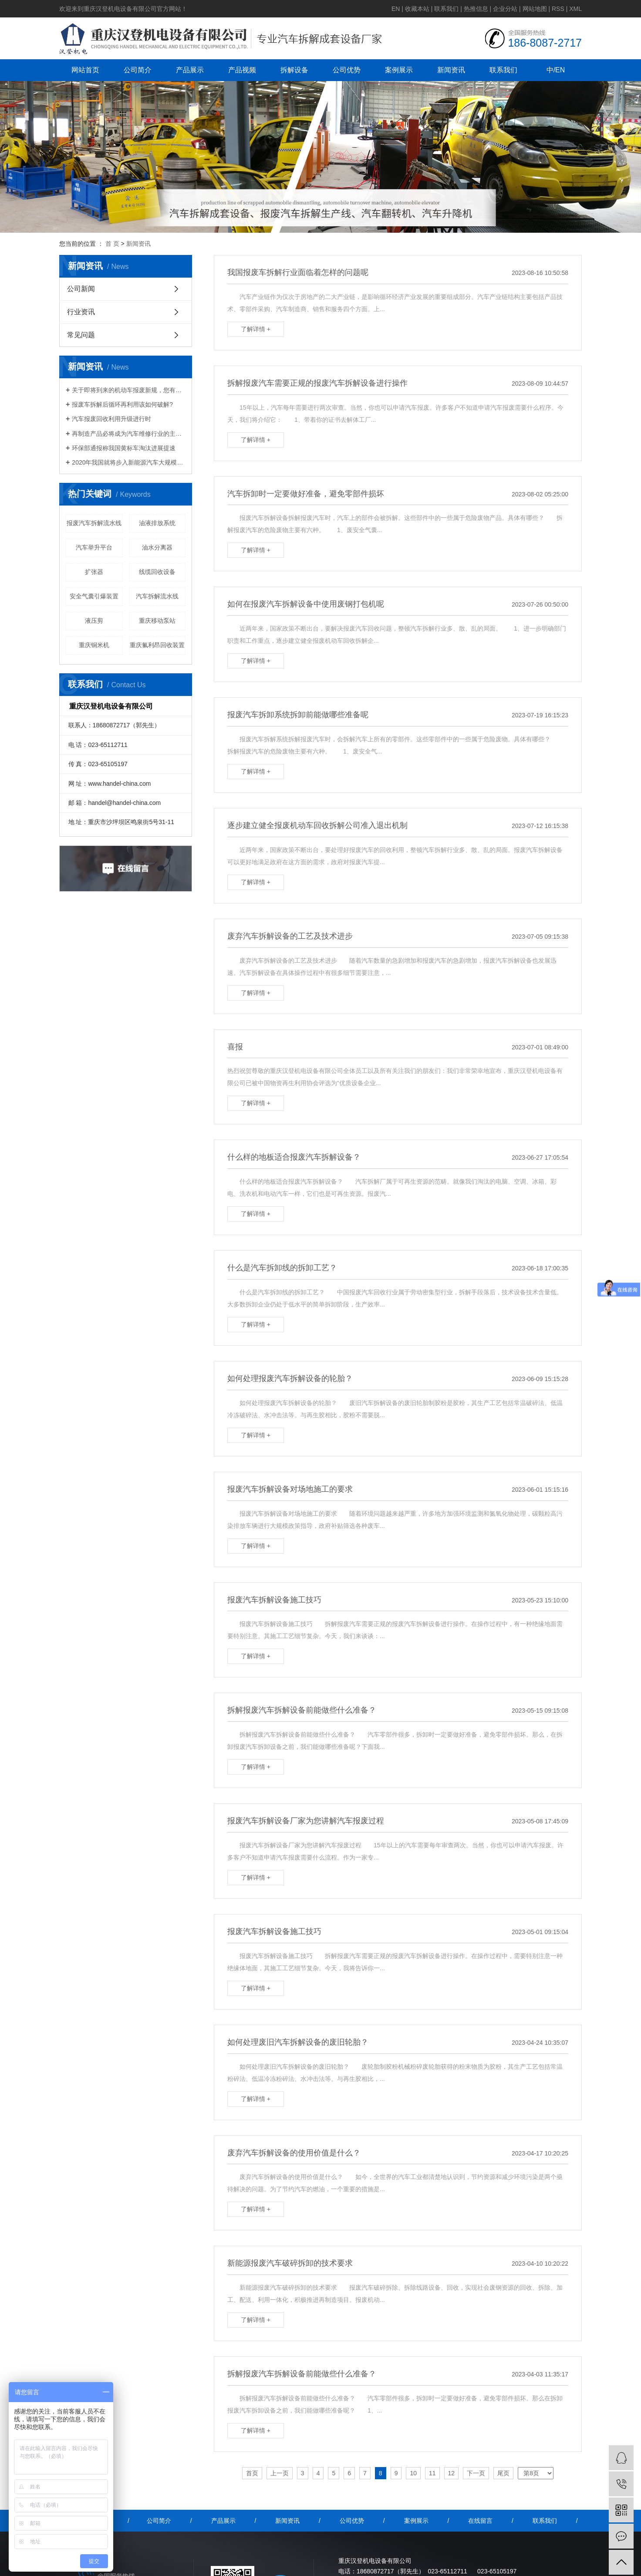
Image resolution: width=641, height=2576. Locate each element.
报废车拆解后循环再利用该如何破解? (122, 404)
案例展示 (399, 70)
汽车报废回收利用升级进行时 (111, 418)
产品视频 (242, 70)
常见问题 (81, 335)
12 (451, 2473)
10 (413, 2473)
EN (395, 8)
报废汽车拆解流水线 (94, 522)
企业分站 (505, 8)
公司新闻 (81, 288)
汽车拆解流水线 (157, 596)
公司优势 (347, 70)
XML (575, 8)
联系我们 (446, 8)
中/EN (556, 70)
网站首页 (85, 70)
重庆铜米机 (94, 644)
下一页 (476, 2473)
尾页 (503, 2473)
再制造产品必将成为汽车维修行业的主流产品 (129, 433)
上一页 (279, 2473)
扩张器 (94, 571)
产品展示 (190, 70)
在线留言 (480, 2520)
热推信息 (476, 8)
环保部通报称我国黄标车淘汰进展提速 (123, 448)
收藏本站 (417, 8)
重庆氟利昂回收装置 (157, 644)
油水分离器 (157, 547)
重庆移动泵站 (157, 620)
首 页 (112, 243)
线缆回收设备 (157, 571)
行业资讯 (81, 312)
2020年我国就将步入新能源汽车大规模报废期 (129, 462)
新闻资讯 (451, 70)
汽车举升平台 (94, 547)
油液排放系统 (157, 522)
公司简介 (138, 70)
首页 (252, 2473)
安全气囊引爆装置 (94, 596)
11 (432, 2473)
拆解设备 (294, 70)
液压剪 (94, 620)
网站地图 (535, 8)
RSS (558, 8)
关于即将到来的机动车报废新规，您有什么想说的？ (129, 390)
